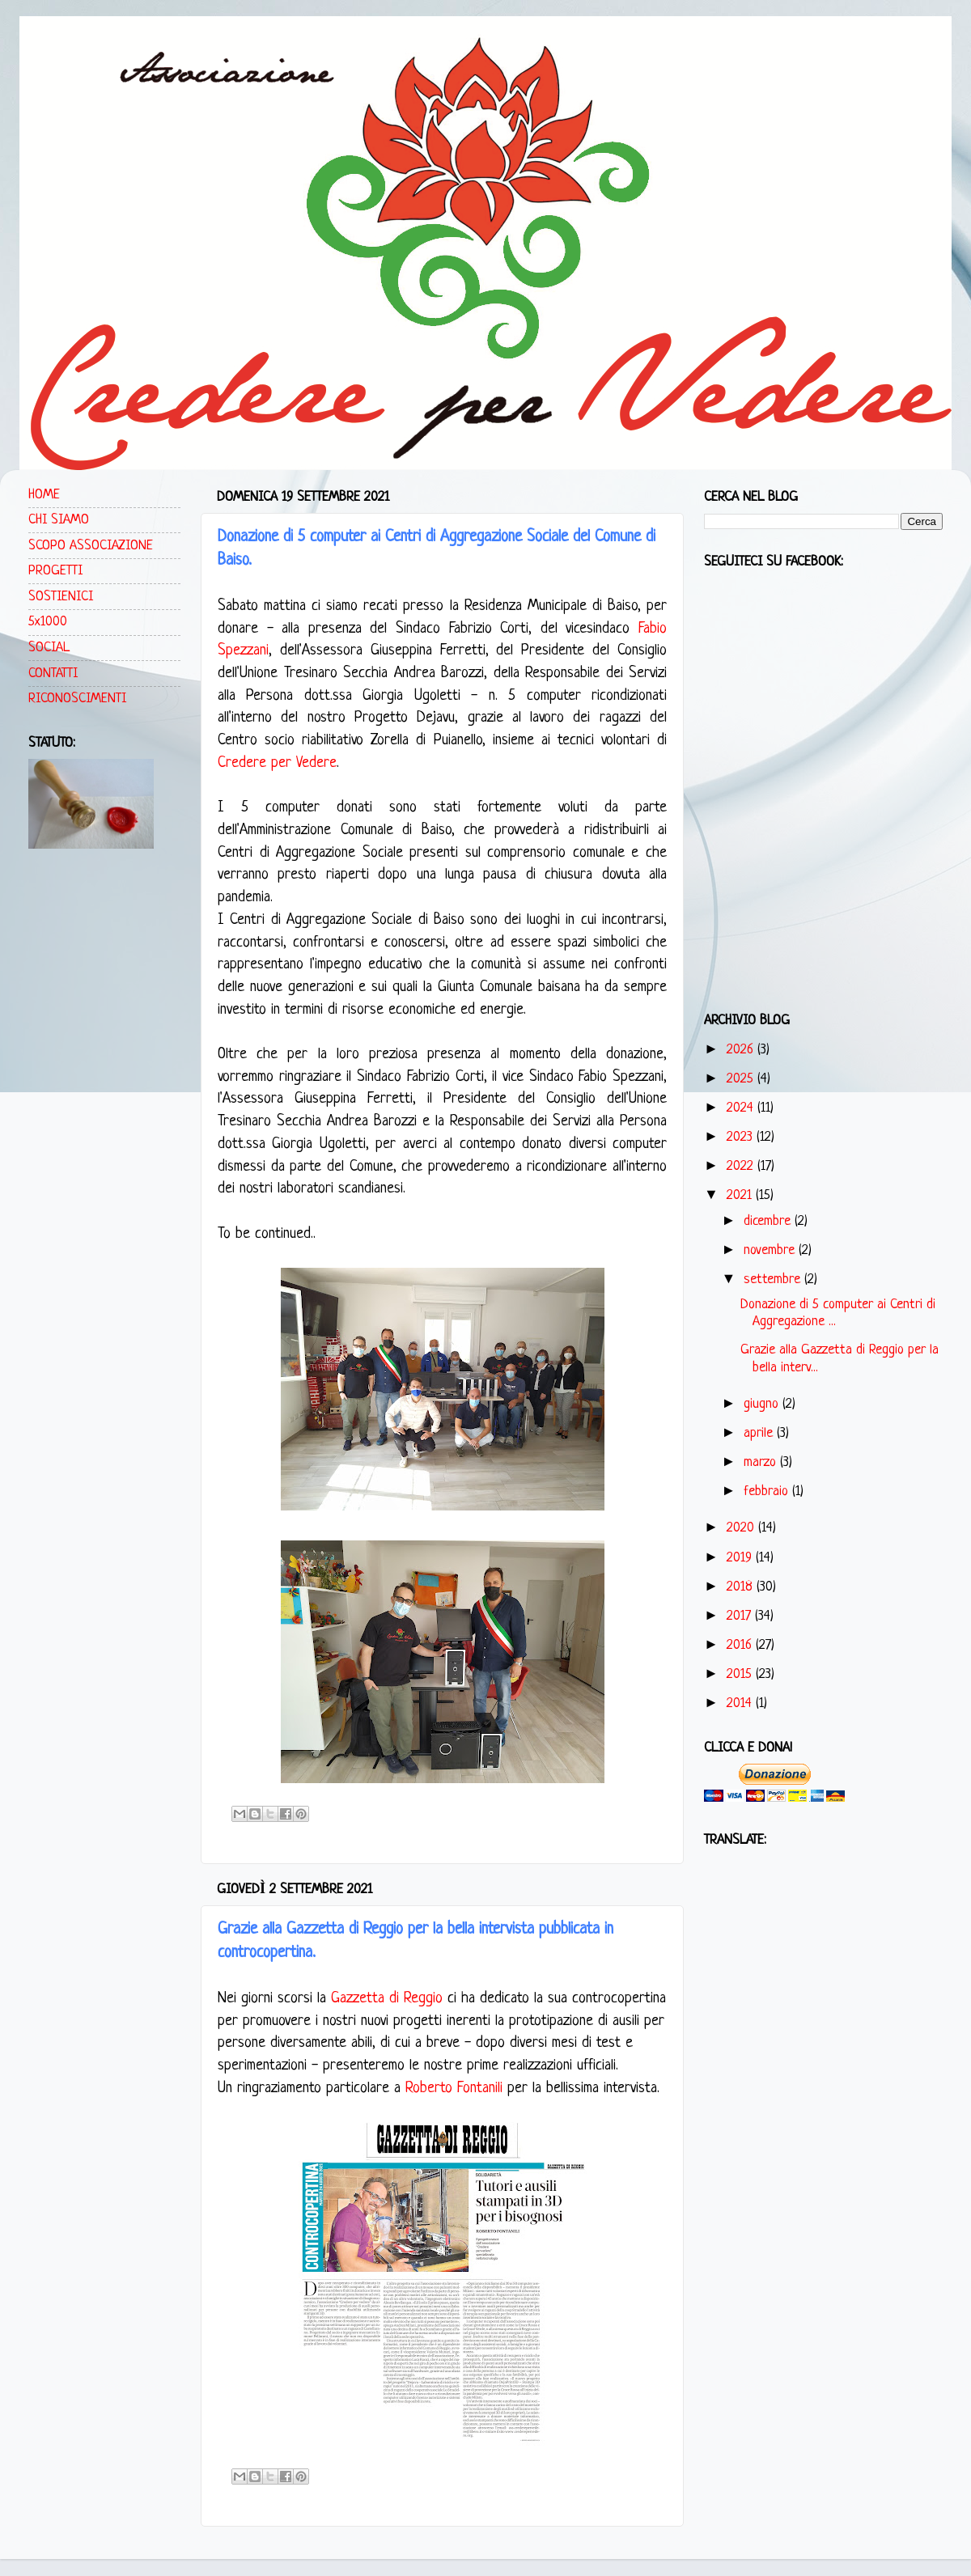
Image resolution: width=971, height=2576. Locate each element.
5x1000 (47, 621)
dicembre (769, 1221)
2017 (741, 1616)
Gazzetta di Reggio (387, 1998)
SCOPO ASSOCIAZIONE (90, 545)
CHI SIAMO (58, 519)
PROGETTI (55, 570)
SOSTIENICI (60, 596)
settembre (774, 1279)
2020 (742, 1528)
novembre (771, 1250)
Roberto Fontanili (453, 2088)
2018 (742, 1587)
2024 (742, 1108)
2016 (741, 1645)
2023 (742, 1137)
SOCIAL (49, 647)
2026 (742, 1049)
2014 (741, 1703)
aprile (760, 1433)
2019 (741, 1558)
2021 (741, 1195)
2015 (741, 1674)
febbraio (768, 1491)
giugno (763, 1404)
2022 (742, 1166)
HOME (44, 494)
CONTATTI (53, 673)
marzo (762, 1462)
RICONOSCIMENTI (77, 698)
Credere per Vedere (277, 763)
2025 (742, 1079)
